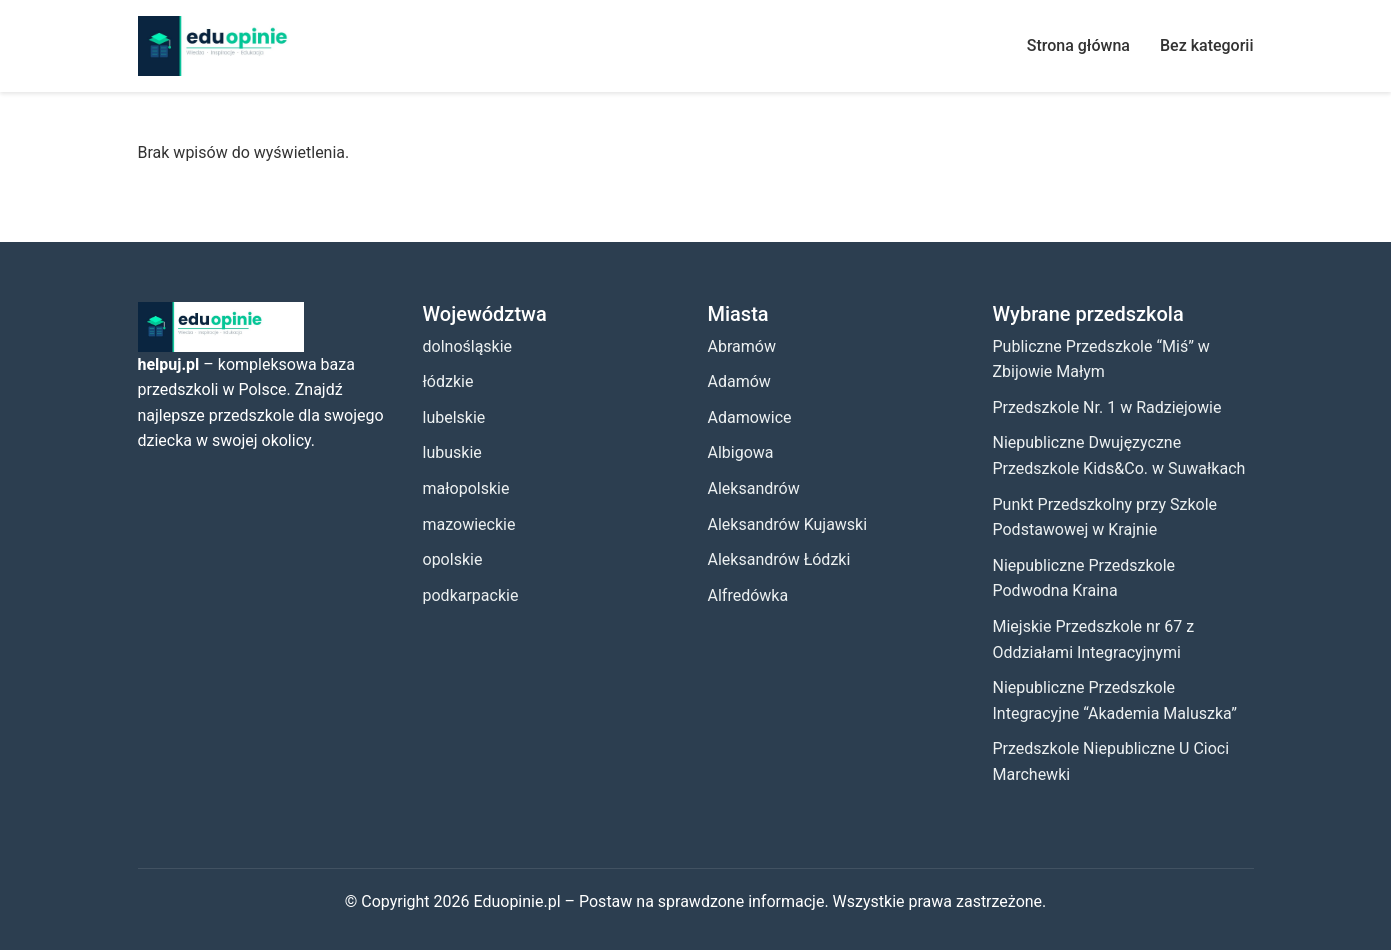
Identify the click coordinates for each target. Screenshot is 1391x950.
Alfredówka (748, 595)
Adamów (739, 381)
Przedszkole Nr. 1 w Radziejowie (1107, 407)
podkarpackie (471, 595)
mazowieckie (469, 524)
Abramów (742, 346)
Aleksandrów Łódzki (779, 559)
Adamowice (750, 417)
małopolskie (466, 488)
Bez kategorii (1207, 45)
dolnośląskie (468, 346)
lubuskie (452, 452)
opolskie (453, 559)
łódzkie (448, 381)
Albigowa (741, 452)
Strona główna (1078, 45)
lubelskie (454, 417)
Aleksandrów (754, 488)
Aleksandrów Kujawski (788, 524)
